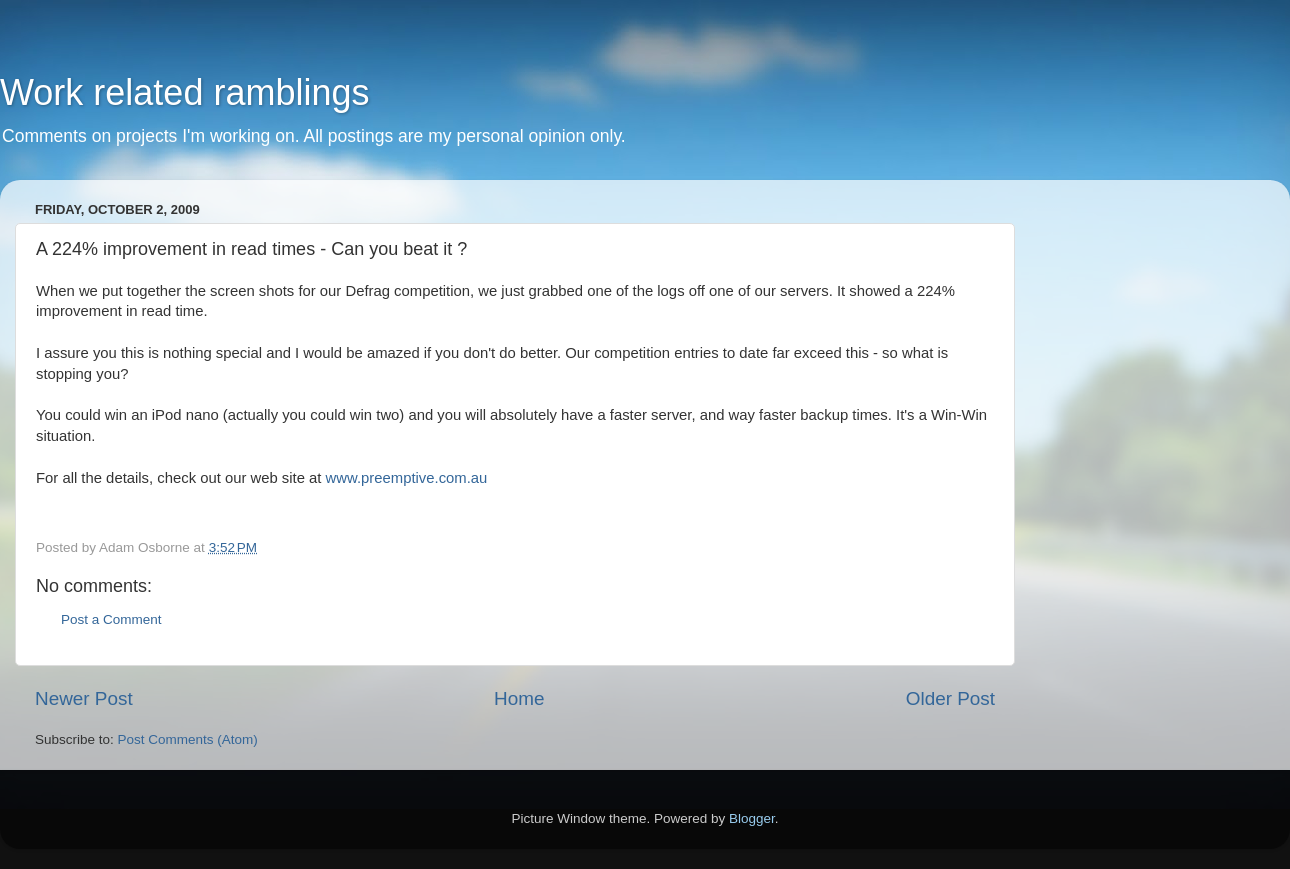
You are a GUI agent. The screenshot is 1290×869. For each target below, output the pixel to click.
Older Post (950, 698)
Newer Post (84, 698)
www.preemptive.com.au (407, 478)
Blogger (752, 818)
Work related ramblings (184, 92)
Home (519, 698)
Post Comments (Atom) (188, 739)
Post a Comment (111, 619)
